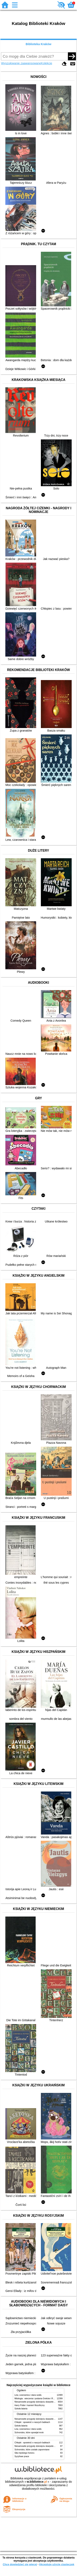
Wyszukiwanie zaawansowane (21, 63)
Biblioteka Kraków (38, 44)
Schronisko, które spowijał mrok (29, 2432)
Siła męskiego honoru (24, 2453)
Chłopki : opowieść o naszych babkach (32, 2422)
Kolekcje (46, 63)
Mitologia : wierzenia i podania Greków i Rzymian (37, 2398)
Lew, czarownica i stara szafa (28, 2395)
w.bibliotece (37, 2481)
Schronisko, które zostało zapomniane (32, 2449)
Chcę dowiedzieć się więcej (20, 2564)
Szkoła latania (21, 2408)
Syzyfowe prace (22, 2456)
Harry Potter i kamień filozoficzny (30, 2405)
